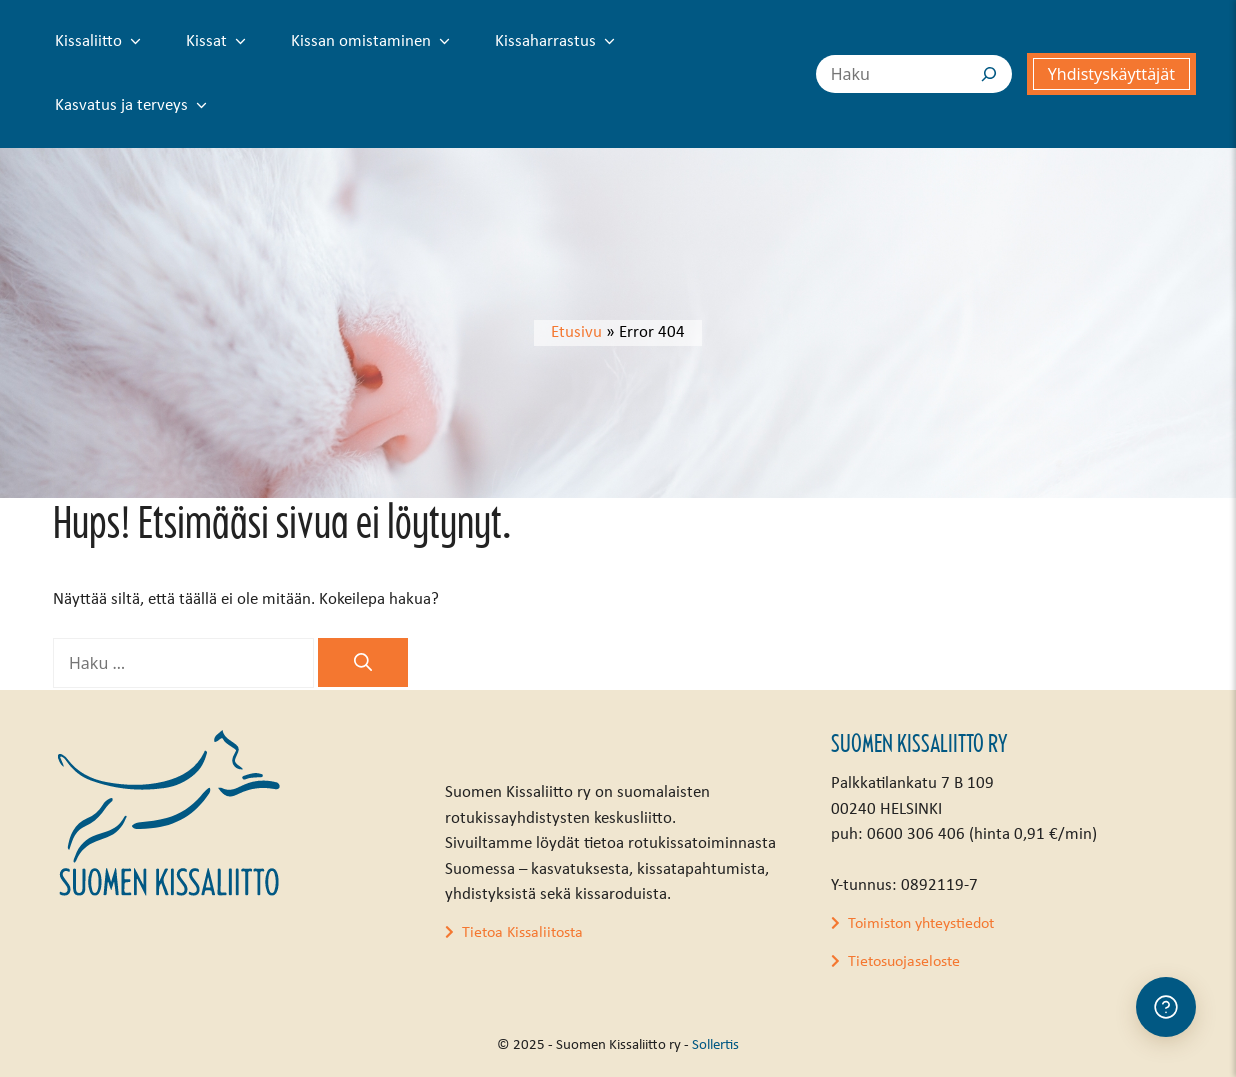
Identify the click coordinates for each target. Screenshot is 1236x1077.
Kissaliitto (102, 42)
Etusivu (576, 332)
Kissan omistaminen (374, 42)
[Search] (989, 74)
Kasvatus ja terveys (135, 106)
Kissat (220, 42)
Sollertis (715, 1045)
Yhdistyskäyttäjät (1111, 74)
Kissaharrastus (559, 42)
